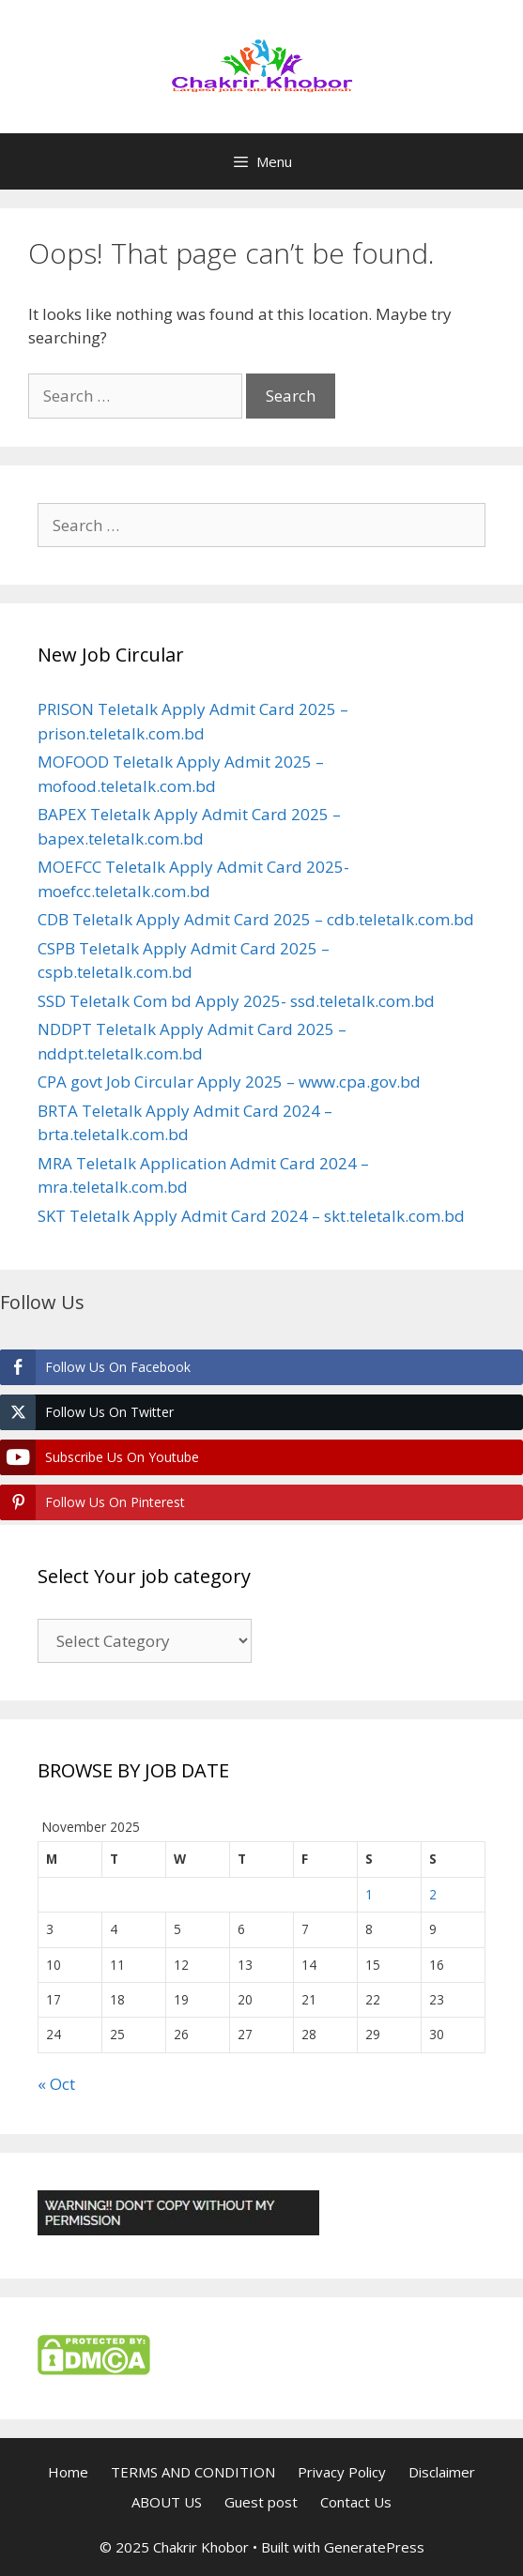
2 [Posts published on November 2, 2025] (433, 1894)
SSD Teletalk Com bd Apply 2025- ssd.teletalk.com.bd (236, 1001)
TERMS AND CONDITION (193, 2471)
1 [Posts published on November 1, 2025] (369, 1894)
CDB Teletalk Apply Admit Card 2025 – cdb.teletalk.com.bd (256, 919)
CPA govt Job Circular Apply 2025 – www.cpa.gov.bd (229, 1081)
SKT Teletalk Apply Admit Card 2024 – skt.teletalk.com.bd (251, 1216)
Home (68, 2471)
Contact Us (356, 2501)
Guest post (261, 2501)
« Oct (56, 2084)
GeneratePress (374, 2547)
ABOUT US (166, 2501)
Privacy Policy (342, 2471)
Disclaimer (441, 2471)
